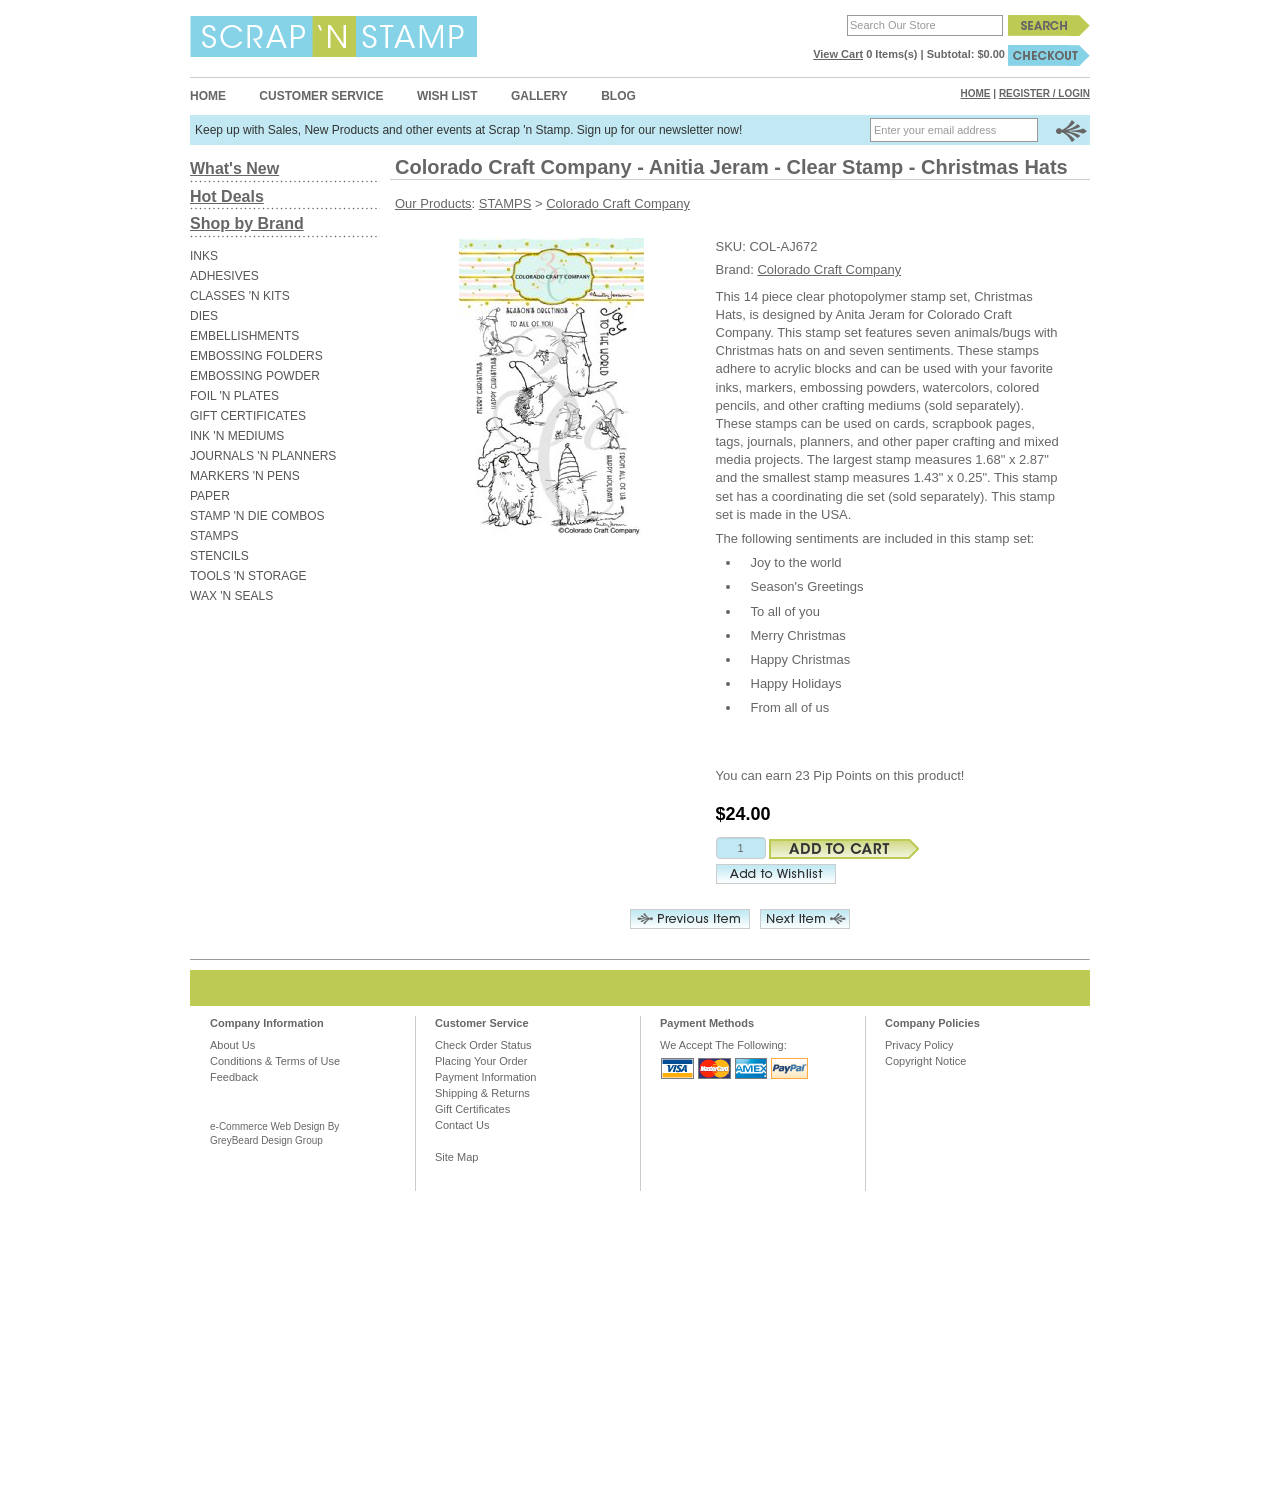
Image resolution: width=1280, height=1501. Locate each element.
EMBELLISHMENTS (244, 336)
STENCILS (219, 556)
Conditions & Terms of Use (275, 1061)
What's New (234, 168)
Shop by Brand (247, 223)
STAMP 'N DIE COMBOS (257, 516)
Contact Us (462, 1125)
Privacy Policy (919, 1045)
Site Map (456, 1157)
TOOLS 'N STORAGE (248, 576)
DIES (204, 316)
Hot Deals (227, 196)
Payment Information (486, 1077)
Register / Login (1044, 93)
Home (208, 96)
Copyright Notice (925, 1061)
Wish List (447, 96)
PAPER (210, 496)
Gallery (539, 96)
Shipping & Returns (482, 1093)
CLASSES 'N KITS (240, 296)
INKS (204, 256)
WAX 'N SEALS (231, 596)
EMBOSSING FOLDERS (256, 356)
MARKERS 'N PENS (245, 476)
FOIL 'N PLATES (234, 396)
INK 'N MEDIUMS (237, 436)
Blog (618, 96)
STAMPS (214, 536)
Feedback (234, 1077)
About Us (232, 1045)
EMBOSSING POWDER (255, 376)
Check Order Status (483, 1045)
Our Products (433, 203)
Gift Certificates (472, 1109)
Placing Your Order (481, 1061)
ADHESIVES (224, 276)
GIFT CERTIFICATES (248, 416)
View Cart (838, 54)
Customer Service (321, 96)
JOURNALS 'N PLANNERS (263, 456)
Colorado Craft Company (618, 203)
